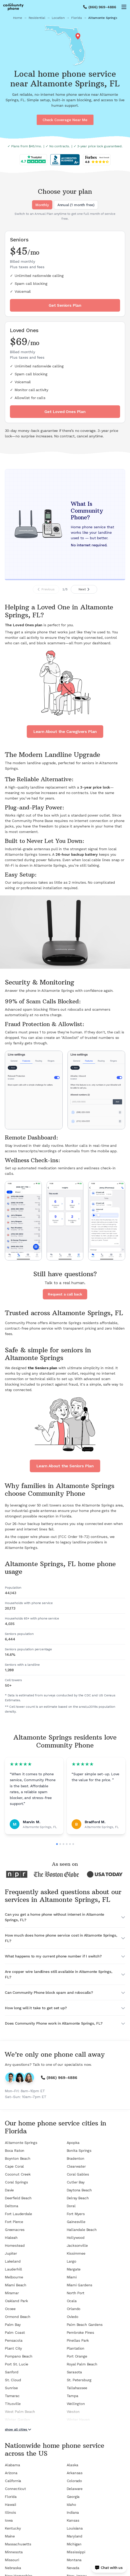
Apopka (73, 2142)
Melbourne (14, 2277)
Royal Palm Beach (82, 2364)
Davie (9, 2190)
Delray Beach (78, 2198)
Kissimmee (76, 2253)
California (13, 2481)
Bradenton (75, 2158)
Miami (72, 2277)
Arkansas (75, 2473)
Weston (73, 2411)
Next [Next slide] (83, 589)
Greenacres (15, 2229)
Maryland (75, 2536)
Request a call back (65, 1294)
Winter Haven (78, 2419)
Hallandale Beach (82, 2229)
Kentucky (13, 2528)
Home (17, 18)
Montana (74, 2560)
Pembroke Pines (80, 2332)
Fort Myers (76, 2214)
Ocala (72, 2301)
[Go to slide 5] (70, 1844)
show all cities (18, 2429)
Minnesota (14, 2552)
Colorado (74, 2481)
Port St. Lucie (16, 2364)
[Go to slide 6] (73, 1844)
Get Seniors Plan (65, 305)
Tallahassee (77, 2388)
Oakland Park (16, 2301)
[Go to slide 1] (57, 1844)
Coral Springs (16, 2182)
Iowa (9, 2520)
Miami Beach (15, 2285)
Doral (71, 2206)
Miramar (12, 2293)
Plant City (13, 2348)
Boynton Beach (17, 2158)
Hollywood (76, 2237)
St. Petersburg (79, 2380)
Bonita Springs (79, 2150)
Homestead (15, 2245)
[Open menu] (124, 7)
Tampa (72, 2396)
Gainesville (76, 2222)
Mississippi (76, 2552)
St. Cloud (13, 2380)
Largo (71, 2261)
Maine (10, 2536)
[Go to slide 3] (63, 1844)
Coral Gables (78, 2174)
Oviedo (72, 2317)
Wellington (76, 2404)
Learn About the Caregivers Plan (65, 731)
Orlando (74, 2309)
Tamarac (12, 2396)
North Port (75, 2293)
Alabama (12, 2465)
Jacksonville (77, 2245)
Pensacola (13, 2340)
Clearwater (76, 2166)
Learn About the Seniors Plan (65, 1465)
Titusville (13, 2404)
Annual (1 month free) (76, 205)
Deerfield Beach (18, 2198)
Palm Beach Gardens (85, 2324)
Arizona (11, 2473)
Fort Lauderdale (18, 2214)
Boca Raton (14, 2150)
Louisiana (75, 2528)
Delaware (75, 2489)
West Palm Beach (20, 2411)
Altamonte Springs (21, 2142)
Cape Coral (14, 2166)
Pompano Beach (18, 2356)
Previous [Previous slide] (46, 589)
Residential (37, 18)
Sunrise (11, 2388)
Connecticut (15, 2489)
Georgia (73, 2496)
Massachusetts (18, 2544)
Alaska (72, 2465)
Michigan (74, 2544)
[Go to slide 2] (60, 1844)
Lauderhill (13, 2269)
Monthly (42, 205)
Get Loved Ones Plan (65, 411)
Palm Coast (15, 2332)
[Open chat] (109, 2567)
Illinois (10, 2512)
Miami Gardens (79, 2285)
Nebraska (13, 2568)
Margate (74, 2269)
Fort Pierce (14, 2222)
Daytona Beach (79, 2190)
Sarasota (74, 2372)
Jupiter (11, 2253)
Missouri (12, 2560)
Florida (76, 18)
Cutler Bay (76, 2182)
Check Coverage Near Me (65, 120)
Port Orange (77, 2356)
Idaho (71, 2504)
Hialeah (11, 2237)
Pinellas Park (78, 2340)
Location (58, 18)
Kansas (73, 2520)
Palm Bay (13, 2324)
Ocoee (10, 2309)
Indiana (73, 2512)
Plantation (75, 2348)
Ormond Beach (17, 2317)
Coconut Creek (18, 2174)
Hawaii (10, 2504)
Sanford (11, 2372)
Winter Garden (17, 2419)
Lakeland (13, 2261)
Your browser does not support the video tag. (65, 932)
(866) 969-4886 (102, 7)
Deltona (11, 2206)
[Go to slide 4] (67, 1844)
